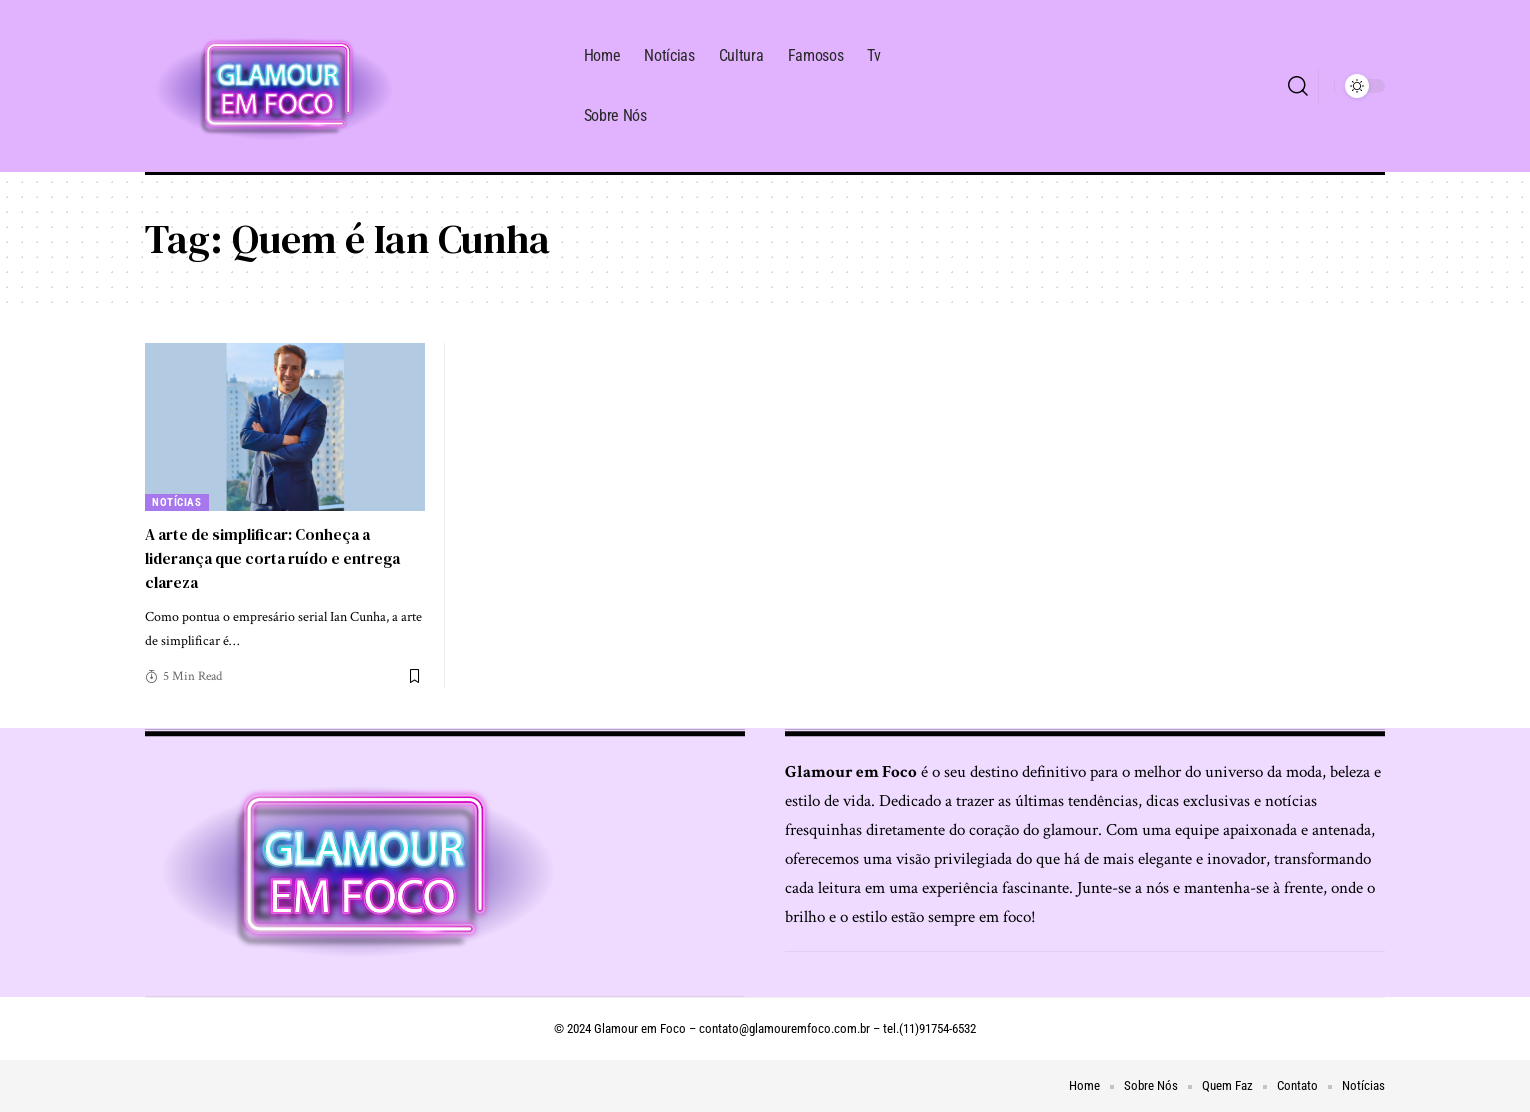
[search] (1298, 86)
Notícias (177, 502)
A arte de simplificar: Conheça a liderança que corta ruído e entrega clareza (278, 557)
